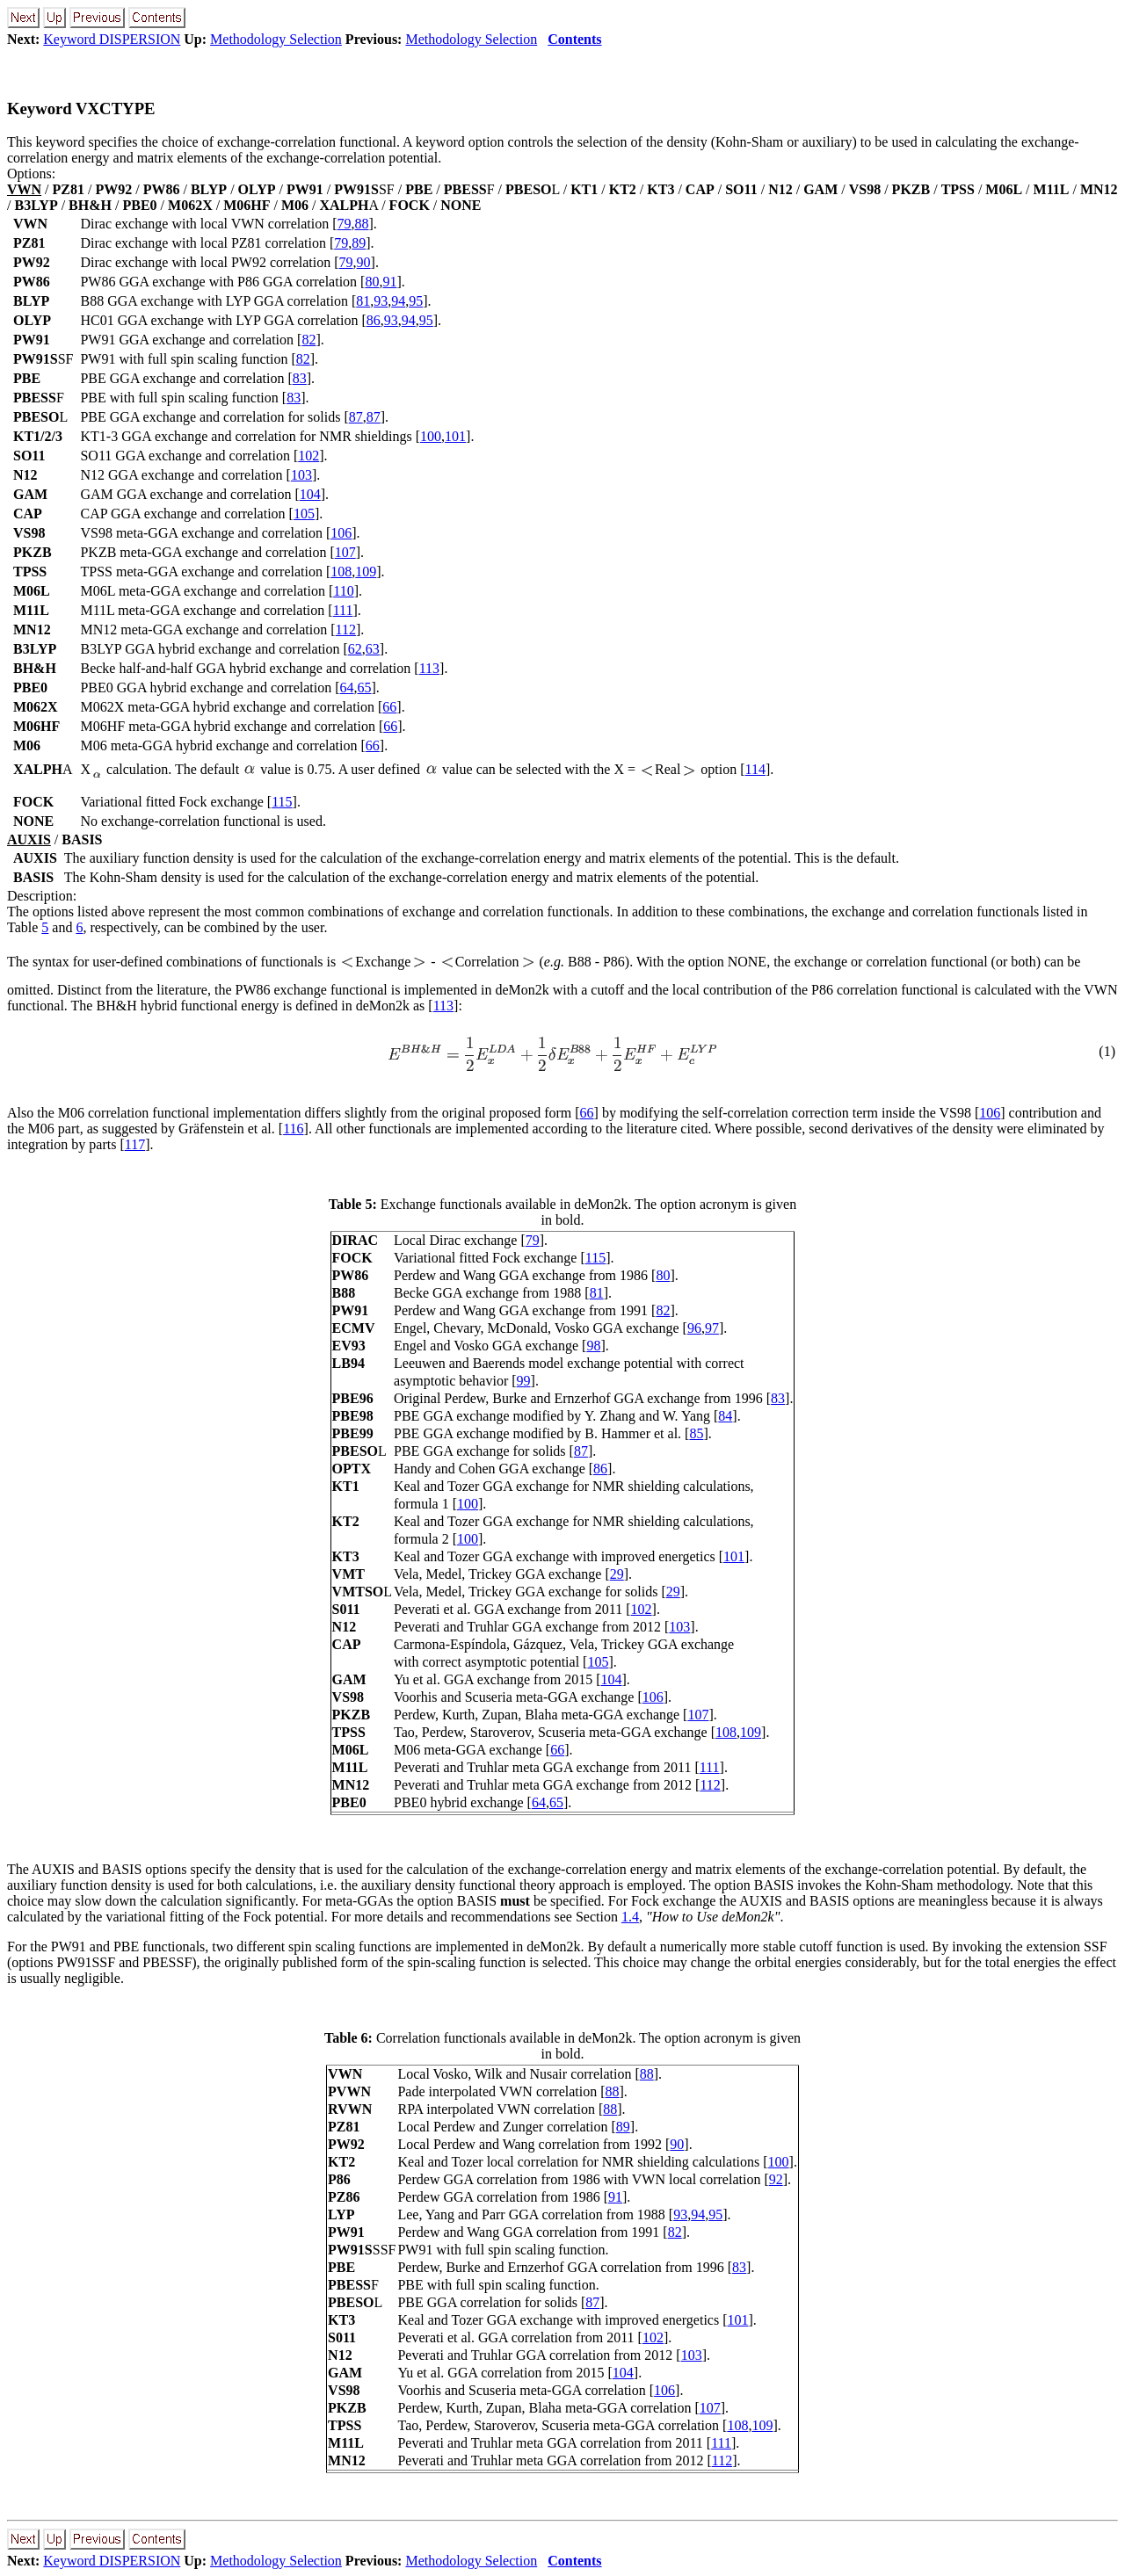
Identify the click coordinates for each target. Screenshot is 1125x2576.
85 (696, 1433)
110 (343, 590)
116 (293, 1128)
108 (341, 571)
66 (389, 706)
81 (363, 300)
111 (343, 610)
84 (725, 1415)
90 (364, 262)
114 (755, 769)
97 (712, 1328)
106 (341, 532)
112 (346, 629)
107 (345, 552)
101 (455, 436)
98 (593, 1345)
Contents (574, 39)
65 (365, 687)
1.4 (630, 1916)
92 (776, 2179)
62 (355, 648)
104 (310, 494)
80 (372, 281)
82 (308, 339)
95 (416, 300)
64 (347, 687)
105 (304, 513)
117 (135, 1144)
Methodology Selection (276, 39)
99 (524, 1380)
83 (300, 378)
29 (617, 1574)
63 (373, 648)
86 (374, 320)
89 (359, 242)
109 (365, 571)
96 (694, 1328)
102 (308, 455)
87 (356, 416)
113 (429, 668)
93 (381, 300)
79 (345, 223)
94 (398, 300)
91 (389, 281)
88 (362, 223)
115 (282, 801)
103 (301, 474)
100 (430, 436)
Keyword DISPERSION (111, 39)
